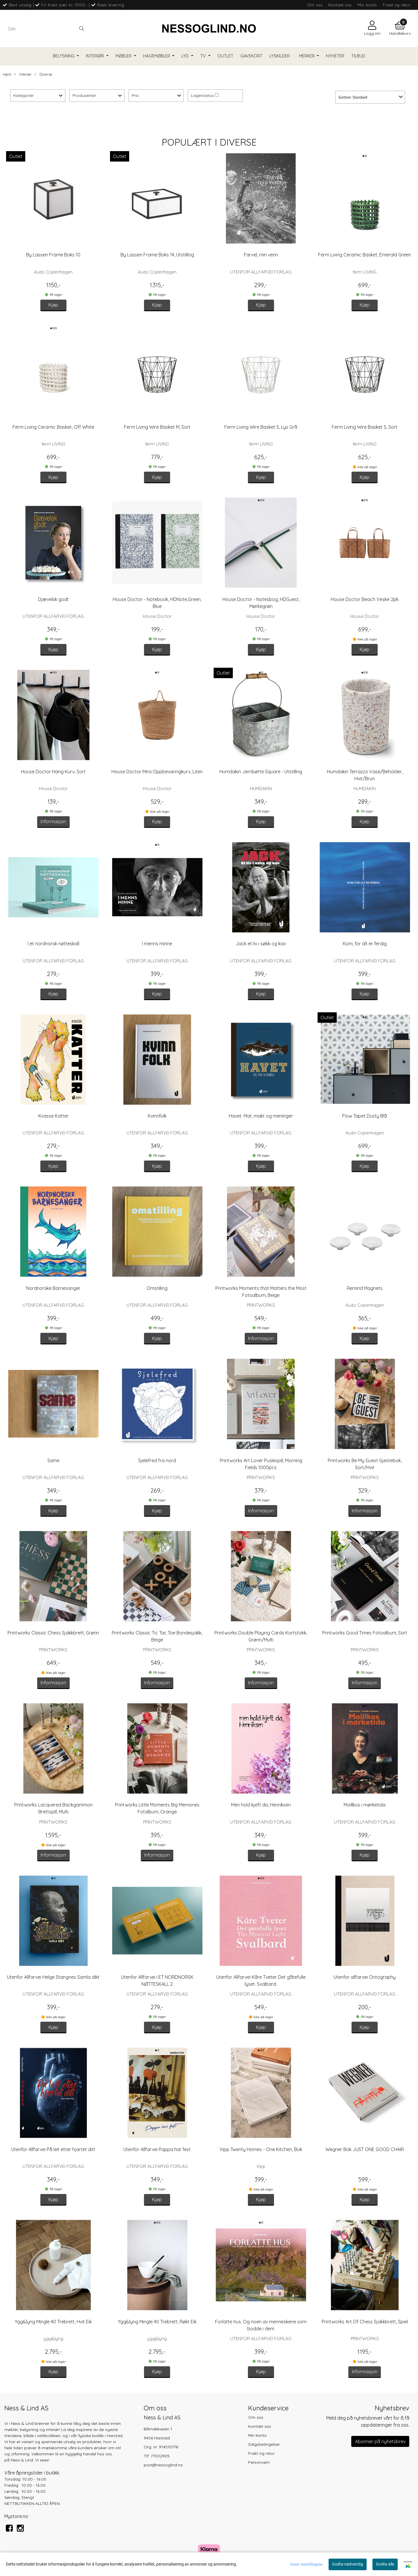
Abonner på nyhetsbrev (380, 2441)
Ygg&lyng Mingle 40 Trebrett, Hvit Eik (53, 2322)
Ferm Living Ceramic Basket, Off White (53, 427)
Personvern (259, 2462)
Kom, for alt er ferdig (365, 943)
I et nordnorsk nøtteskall (53, 943)
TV (203, 56)
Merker (307, 56)
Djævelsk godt (53, 599)
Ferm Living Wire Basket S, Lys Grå (260, 427)
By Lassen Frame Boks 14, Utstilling (157, 255)
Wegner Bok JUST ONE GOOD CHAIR (364, 2149)
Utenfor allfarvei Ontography (365, 1977)
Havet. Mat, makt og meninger (261, 1116)
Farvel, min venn (261, 255)
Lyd (185, 56)
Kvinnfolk (157, 1116)
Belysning (64, 56)
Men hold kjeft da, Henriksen (261, 1805)
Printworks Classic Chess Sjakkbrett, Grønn (53, 1633)
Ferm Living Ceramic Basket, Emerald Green (364, 255)
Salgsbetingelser (264, 2444)
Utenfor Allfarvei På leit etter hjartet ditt (53, 2149)
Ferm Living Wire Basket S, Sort (364, 427)
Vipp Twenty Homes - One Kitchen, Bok (260, 2149)
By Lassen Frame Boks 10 (53, 255)
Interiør (95, 56)
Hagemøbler (157, 56)
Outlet (225, 56)
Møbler (124, 56)
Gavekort (251, 56)
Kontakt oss (339, 4)
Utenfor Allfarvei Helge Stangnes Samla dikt (53, 1977)
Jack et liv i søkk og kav (261, 943)
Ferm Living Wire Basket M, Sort (157, 427)
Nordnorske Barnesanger (53, 1288)
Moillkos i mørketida (364, 1805)
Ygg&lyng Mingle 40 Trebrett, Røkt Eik (157, 2322)
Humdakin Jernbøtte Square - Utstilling (260, 771)
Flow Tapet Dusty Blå (364, 1116)
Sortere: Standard (352, 97)
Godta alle (385, 2564)
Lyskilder (279, 56)
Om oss (314, 4)
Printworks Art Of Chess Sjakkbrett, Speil (365, 2322)
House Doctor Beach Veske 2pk (365, 599)
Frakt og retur (397, 4)
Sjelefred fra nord (157, 1460)
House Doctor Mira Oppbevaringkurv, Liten (157, 771)
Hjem (7, 74)
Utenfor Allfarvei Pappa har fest (157, 2149)
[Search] (46, 28)
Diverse (43, 74)
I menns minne (157, 943)
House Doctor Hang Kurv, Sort (53, 771)
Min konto (367, 4)
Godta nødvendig (347, 2564)
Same (53, 1460)
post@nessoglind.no (163, 2465)
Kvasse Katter (53, 1116)
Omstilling (157, 1288)
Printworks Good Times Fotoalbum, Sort (364, 1633)
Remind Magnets (365, 1288)
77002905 (160, 2456)
